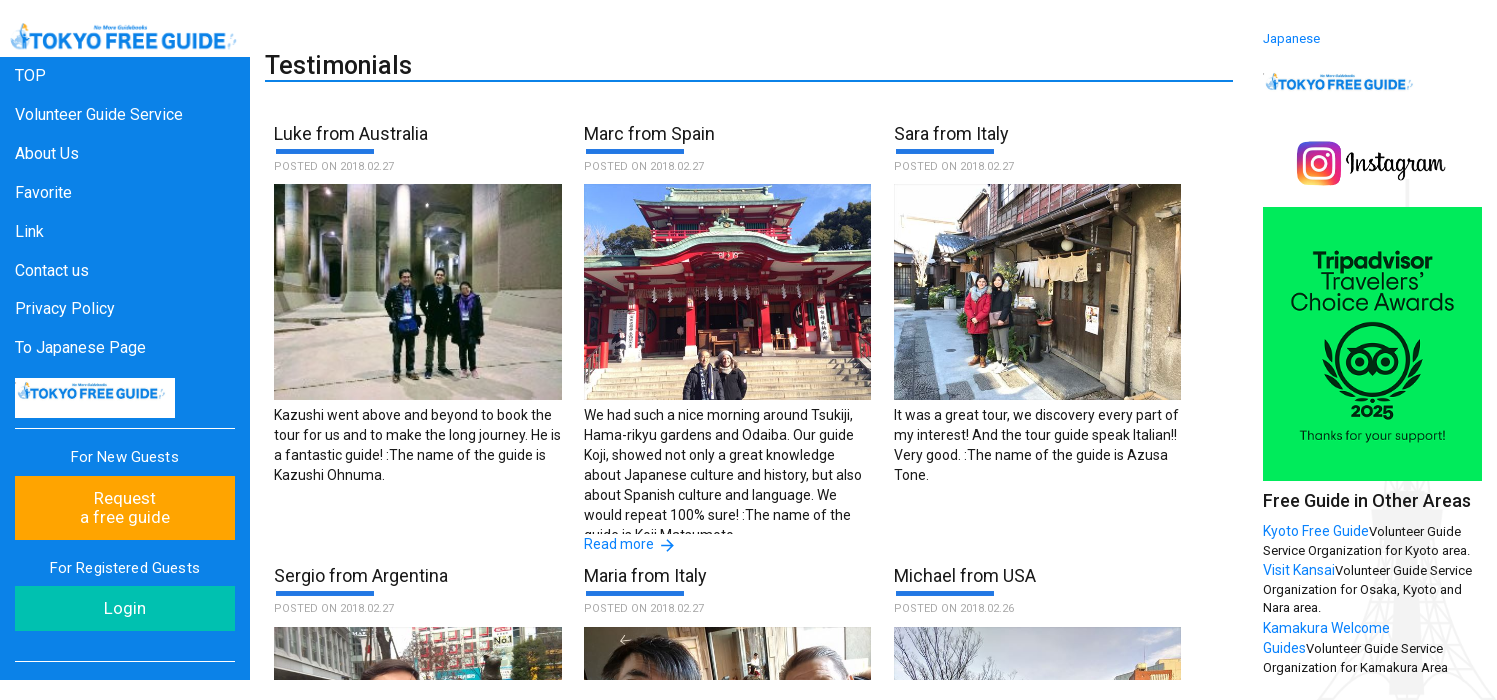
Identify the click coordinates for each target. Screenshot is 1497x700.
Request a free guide (125, 507)
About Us (47, 153)
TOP (30, 75)
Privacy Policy (65, 308)
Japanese (1291, 38)
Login (125, 608)
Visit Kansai (1299, 570)
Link (29, 231)
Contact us (52, 270)
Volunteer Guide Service (99, 114)
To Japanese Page (80, 347)
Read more (619, 544)
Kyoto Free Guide (1316, 531)
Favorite (43, 192)
